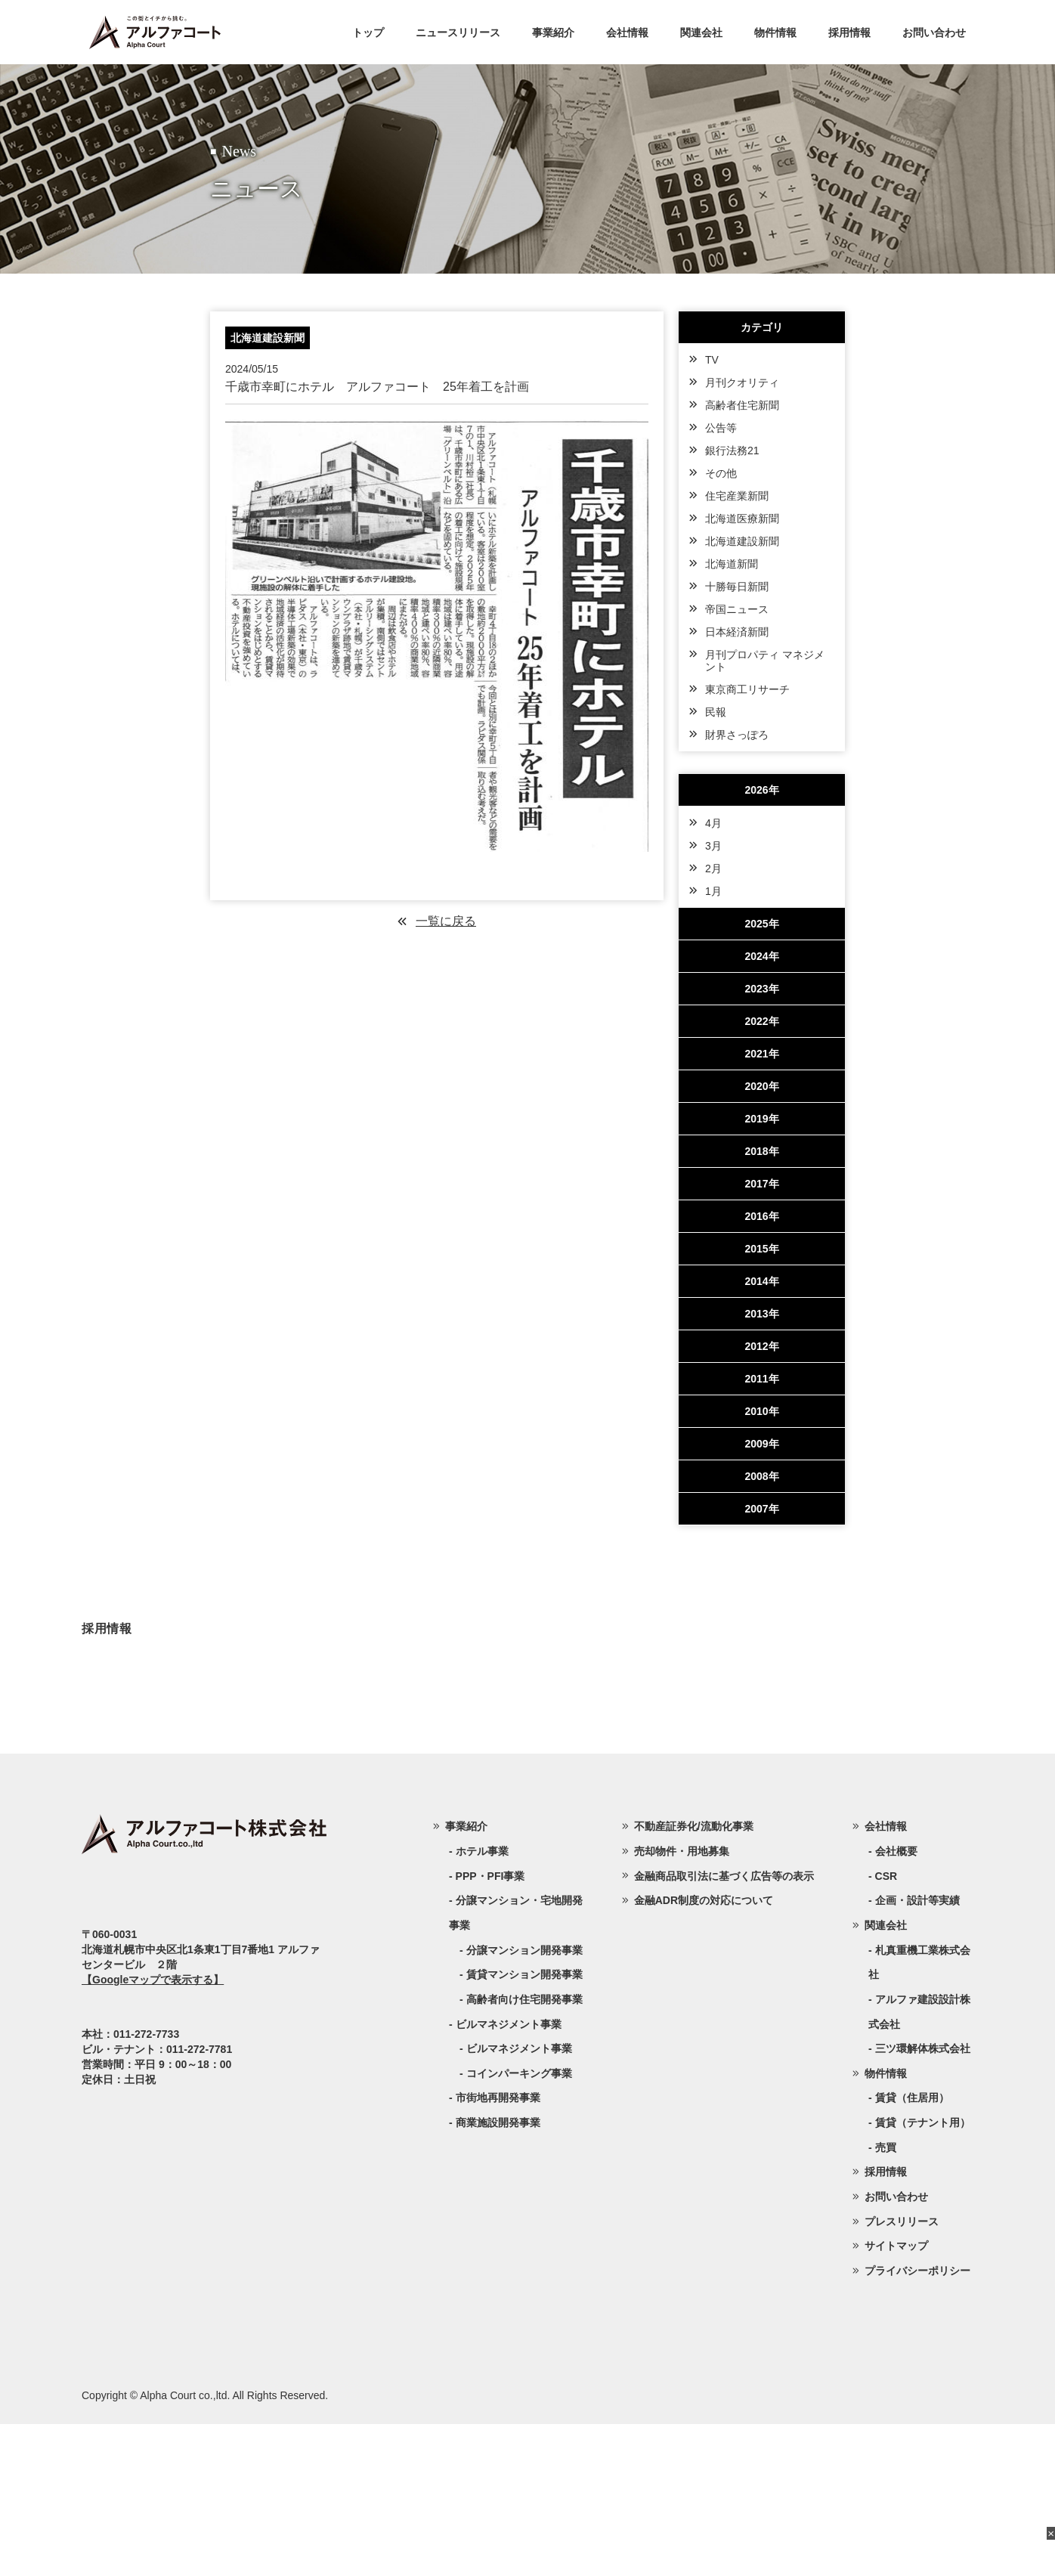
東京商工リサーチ (747, 689)
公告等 (721, 428)
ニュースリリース (458, 32)
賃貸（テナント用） (922, 2274)
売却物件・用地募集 (681, 2003)
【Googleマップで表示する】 (153, 2132)
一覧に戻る (446, 921)
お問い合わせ (934, 32)
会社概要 (896, 2003)
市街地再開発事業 (498, 2249)
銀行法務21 (732, 450)
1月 (713, 891)
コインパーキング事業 (519, 2225)
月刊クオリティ (742, 382)
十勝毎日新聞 (737, 587)
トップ (368, 32)
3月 (713, 846)
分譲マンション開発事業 (524, 2102)
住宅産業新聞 (737, 496)
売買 (885, 2299)
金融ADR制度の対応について (703, 2052)
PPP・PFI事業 (490, 2028)
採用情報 (849, 32)
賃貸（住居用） (912, 2249)
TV (712, 360)
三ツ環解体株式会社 (922, 2200)
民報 (715, 712)
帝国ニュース (737, 609)
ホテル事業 (482, 2003)
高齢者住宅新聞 (742, 405)
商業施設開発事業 (498, 2274)
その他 (721, 473)
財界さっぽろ (737, 735)
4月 (713, 823)
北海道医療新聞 (742, 518)
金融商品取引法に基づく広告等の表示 (724, 2028)
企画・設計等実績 (917, 2052)
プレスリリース (902, 2373)
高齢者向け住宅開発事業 (524, 2151)
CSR (886, 2028)
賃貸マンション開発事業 (524, 2126)
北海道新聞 (731, 564)
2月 (713, 868)
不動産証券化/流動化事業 (693, 1978)
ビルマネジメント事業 (519, 2200)
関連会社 (701, 32)
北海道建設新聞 (742, 541)
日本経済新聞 (737, 632)
